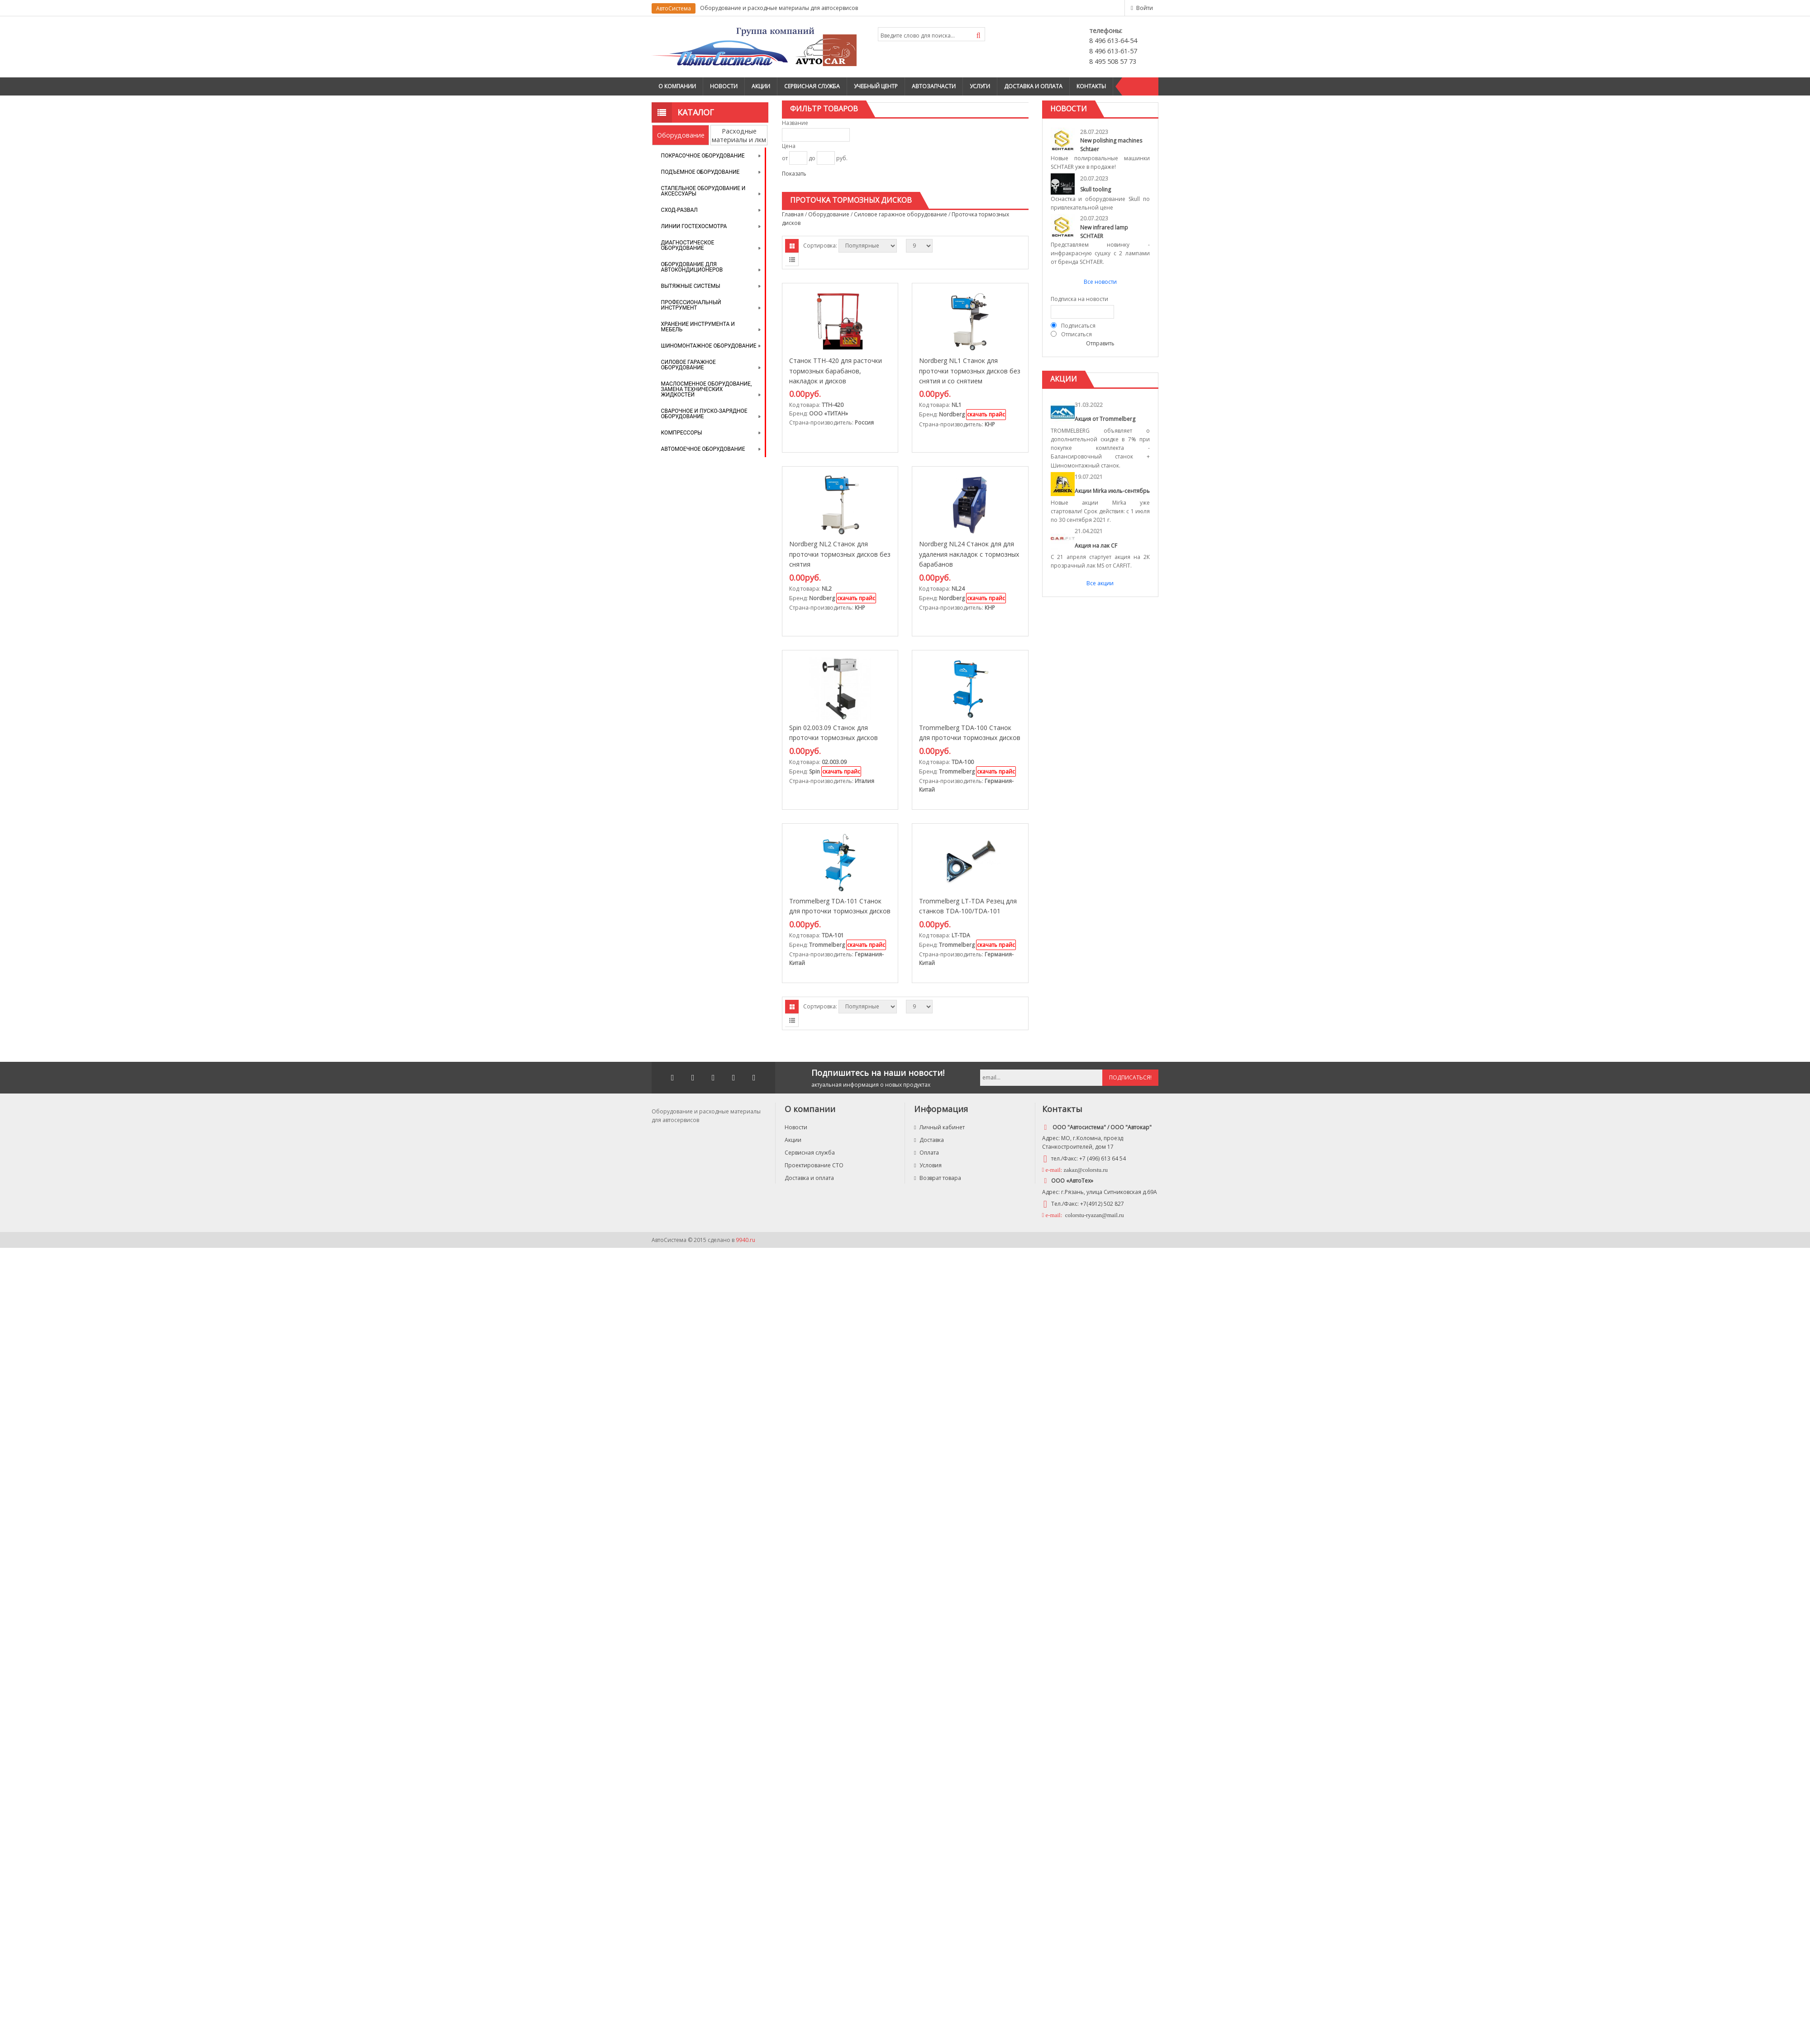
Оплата (926, 1152)
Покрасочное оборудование (703, 156)
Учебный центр (876, 86)
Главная (793, 214)
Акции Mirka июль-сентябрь (1112, 491)
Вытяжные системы (690, 286)
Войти (1144, 8)
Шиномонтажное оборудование (709, 346)
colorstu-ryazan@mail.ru (1094, 1215)
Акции (761, 86)
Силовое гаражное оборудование (688, 365)
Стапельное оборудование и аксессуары (703, 191)
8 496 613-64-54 (1113, 40)
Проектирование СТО (814, 1165)
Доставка (929, 1140)
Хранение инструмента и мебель (698, 327)
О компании (677, 86)
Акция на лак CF (1096, 545)
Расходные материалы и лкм (739, 135)
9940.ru (745, 1240)
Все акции (1100, 583)
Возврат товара (937, 1178)
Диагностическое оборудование (687, 245)
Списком (792, 259)
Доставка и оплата (1033, 86)
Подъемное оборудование (700, 172)
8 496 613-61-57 (1113, 51)
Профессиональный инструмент (691, 305)
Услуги (980, 86)
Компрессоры (681, 433)
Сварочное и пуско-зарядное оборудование (704, 414)
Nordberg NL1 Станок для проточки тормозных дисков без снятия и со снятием (969, 370)
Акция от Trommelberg (1105, 419)
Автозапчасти (934, 86)
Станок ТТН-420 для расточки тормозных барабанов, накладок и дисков (835, 370)
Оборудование (681, 135)
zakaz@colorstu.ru (1086, 1169)
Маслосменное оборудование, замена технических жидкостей (706, 389)
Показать (794, 173)
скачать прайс (986, 414)
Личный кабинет (939, 1127)
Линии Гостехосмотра (694, 226)
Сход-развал (679, 210)
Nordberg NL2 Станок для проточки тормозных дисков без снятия (840, 554)
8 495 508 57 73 (1112, 61)
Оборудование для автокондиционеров (692, 267)
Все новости (1100, 282)
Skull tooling (1095, 189)
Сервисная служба (812, 86)
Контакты (1091, 86)
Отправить (1100, 343)
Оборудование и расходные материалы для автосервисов (779, 8)
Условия (928, 1165)
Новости (724, 86)
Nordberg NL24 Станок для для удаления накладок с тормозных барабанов (969, 554)
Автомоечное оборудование (703, 449)
